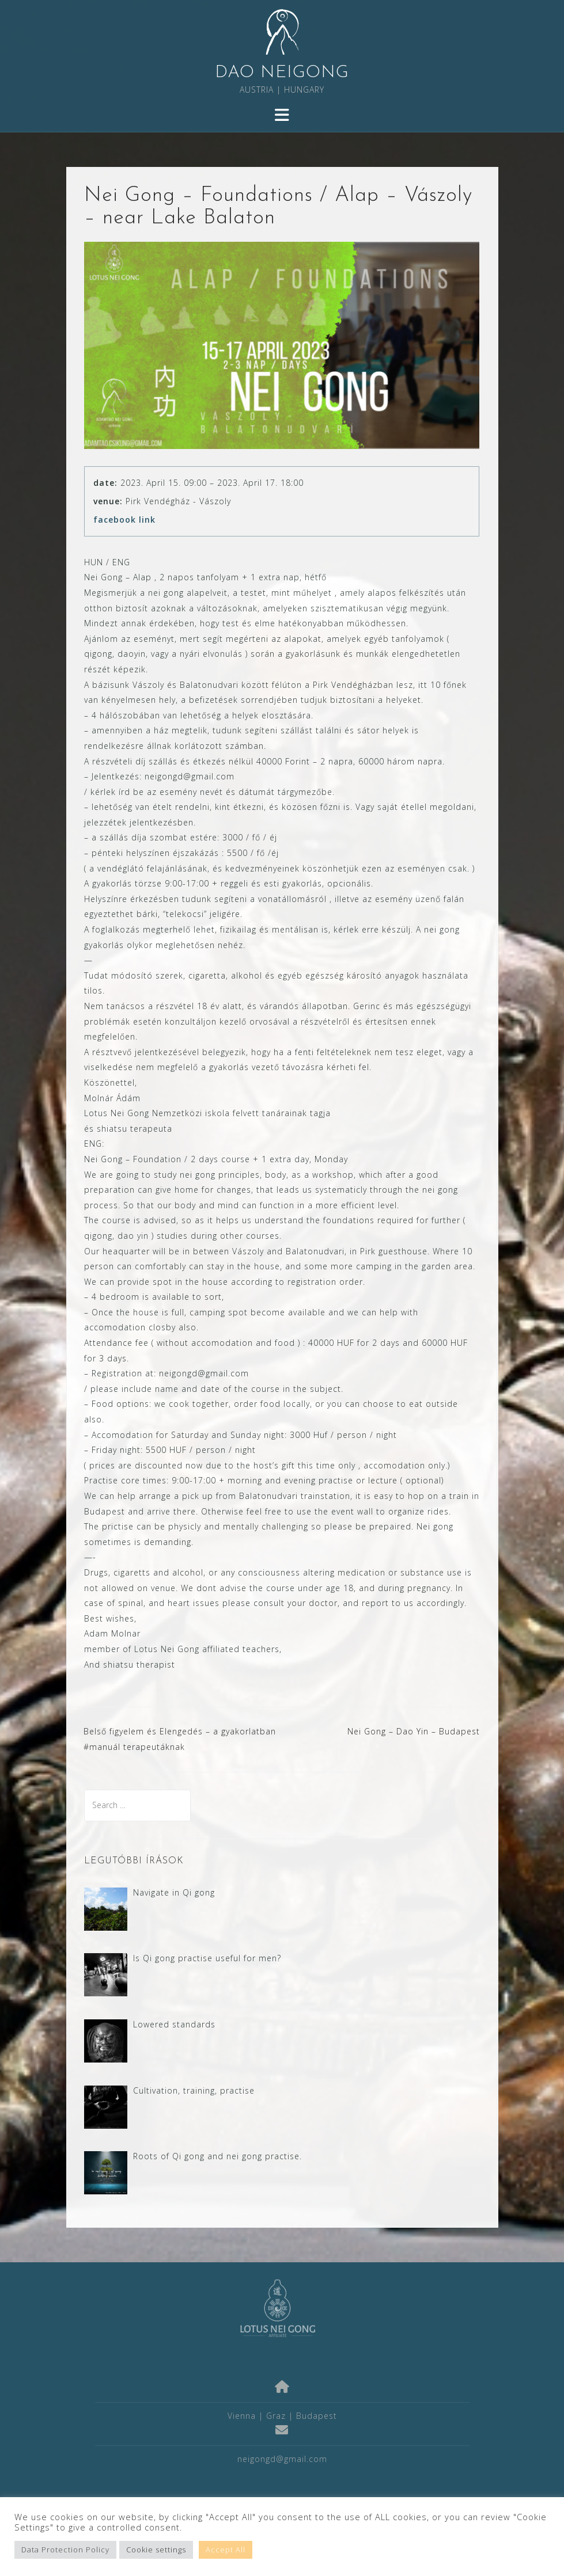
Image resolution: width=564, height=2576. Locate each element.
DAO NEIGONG (282, 73)
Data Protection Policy (65, 2549)
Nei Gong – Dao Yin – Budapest (413, 1731)
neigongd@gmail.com (282, 2458)
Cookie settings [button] (156, 2549)
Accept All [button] (225, 2549)
